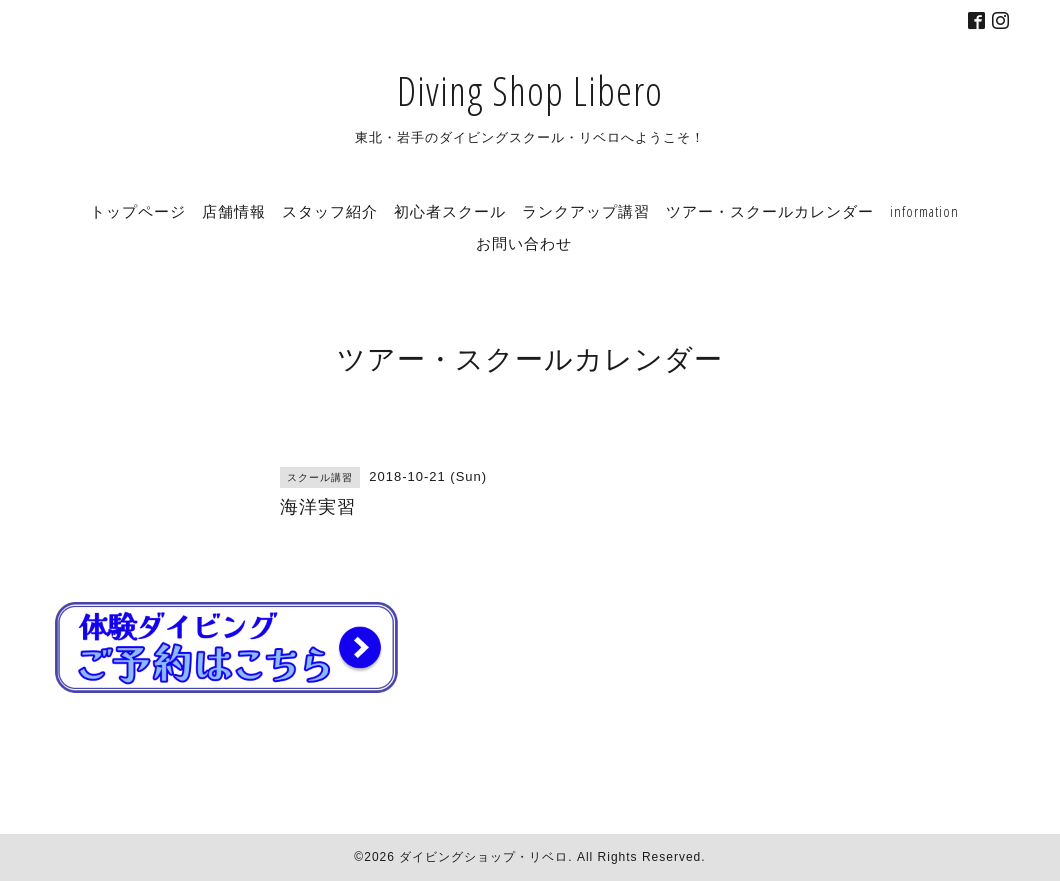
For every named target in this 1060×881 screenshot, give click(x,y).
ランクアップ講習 (586, 211)
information (924, 211)
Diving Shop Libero (530, 90)
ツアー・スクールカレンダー (770, 211)
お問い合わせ (524, 243)
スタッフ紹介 (330, 211)
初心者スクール (450, 211)
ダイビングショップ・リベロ (483, 857)
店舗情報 (234, 211)
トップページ (138, 211)
